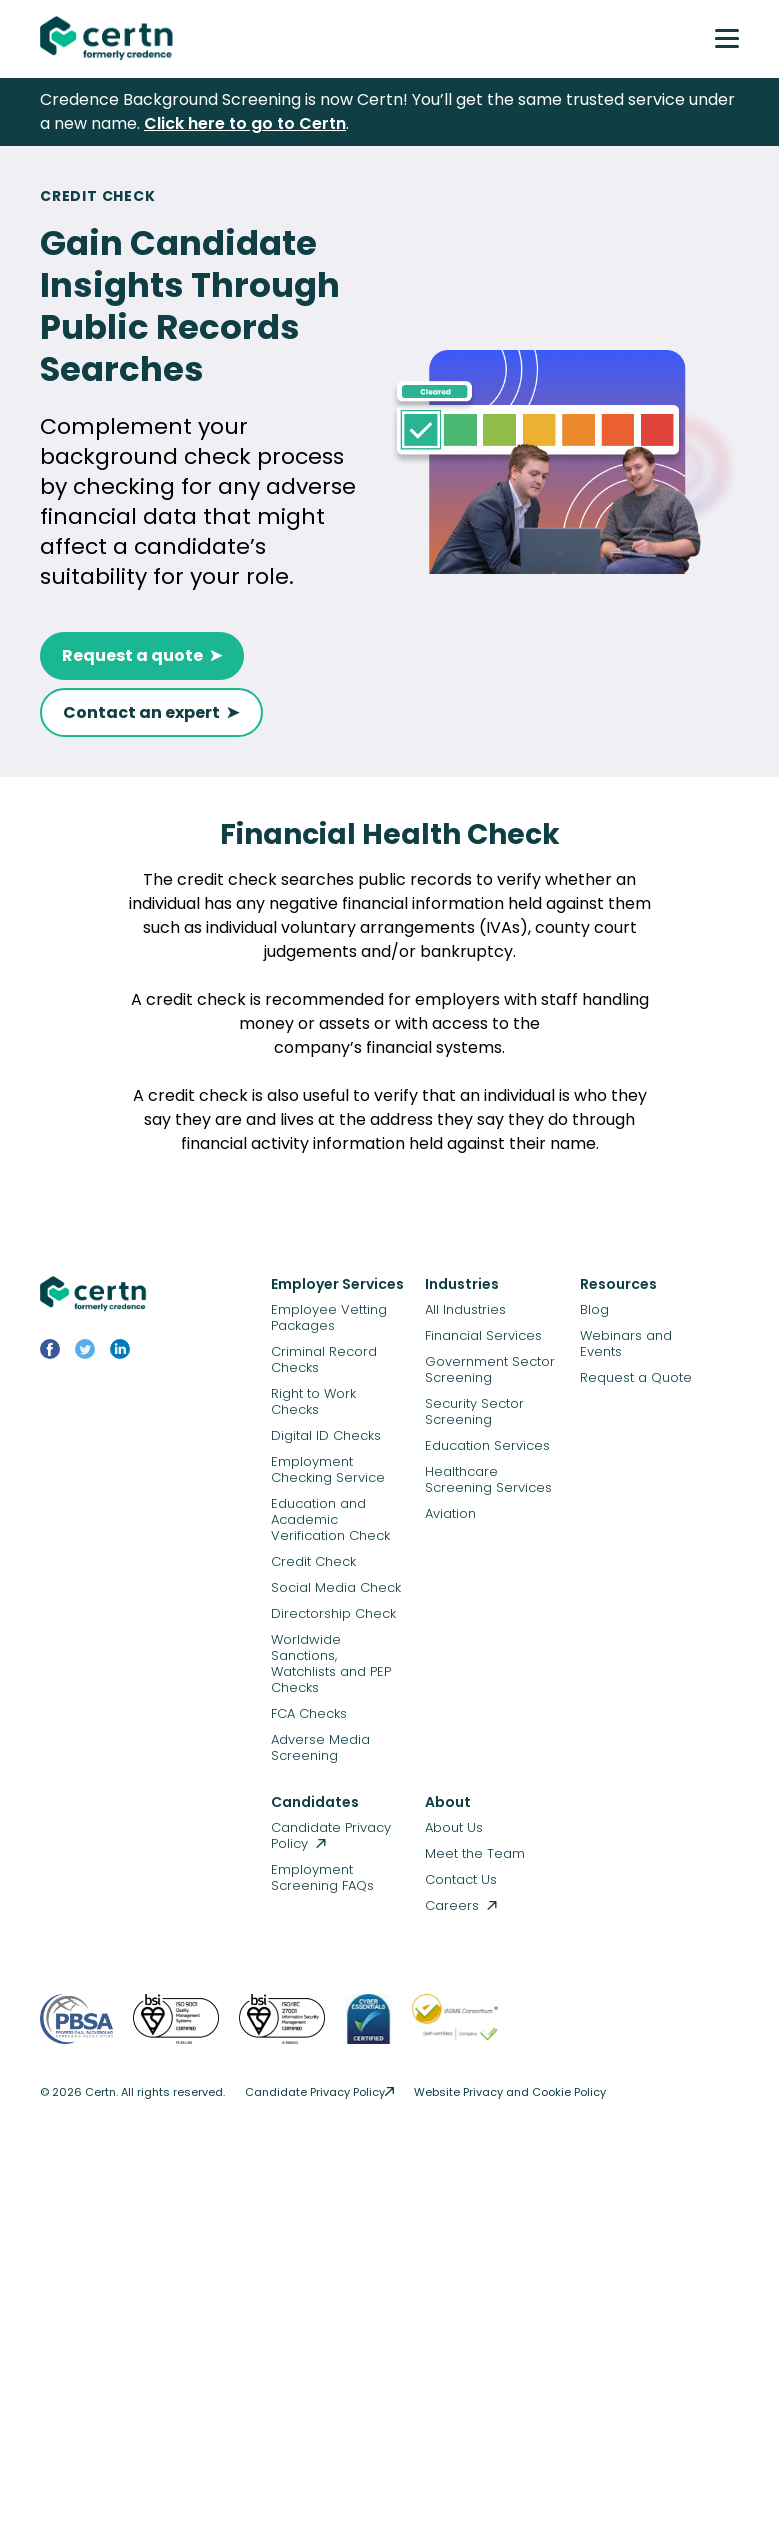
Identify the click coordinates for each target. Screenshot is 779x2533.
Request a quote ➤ (142, 655)
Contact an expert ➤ (151, 712)
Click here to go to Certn (245, 123)
